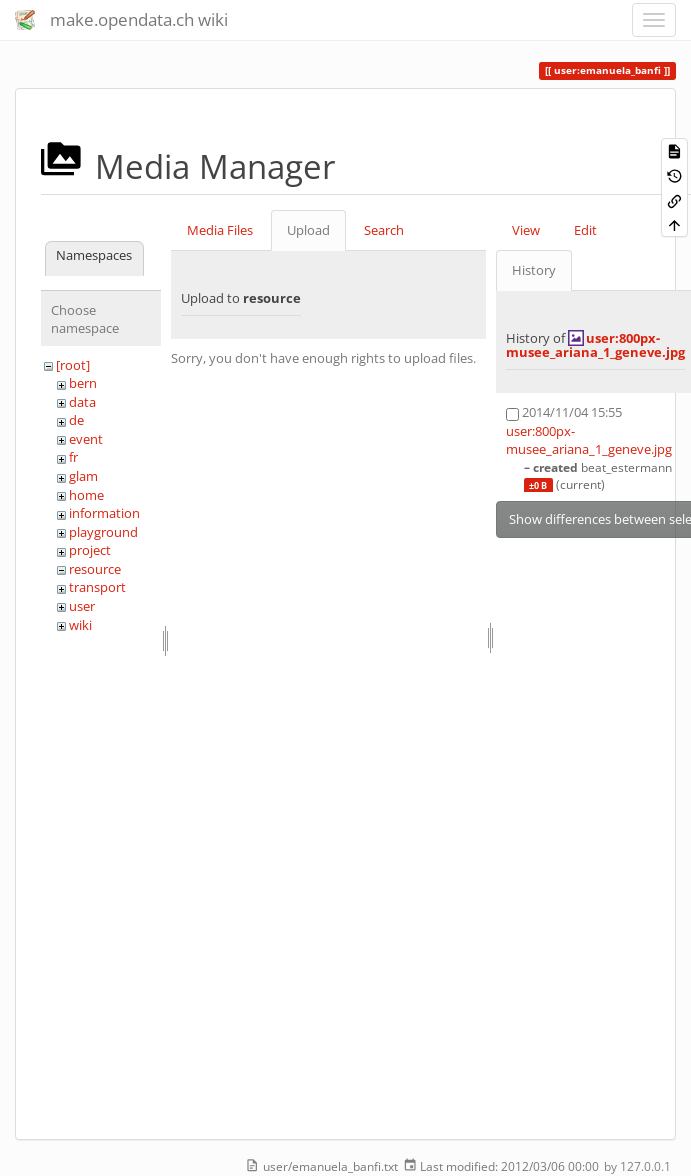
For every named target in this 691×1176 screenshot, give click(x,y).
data (82, 402)
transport (97, 587)
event (86, 439)
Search (384, 230)
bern (83, 383)
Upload (308, 230)
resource (95, 569)
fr (73, 457)
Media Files (220, 230)
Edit (585, 230)
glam (83, 476)
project (90, 550)
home (86, 495)
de (76, 420)
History (534, 270)
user (82, 606)
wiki (80, 625)
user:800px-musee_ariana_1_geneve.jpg (595, 345)
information (104, 513)
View (526, 230)
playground (103, 532)
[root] (73, 365)
